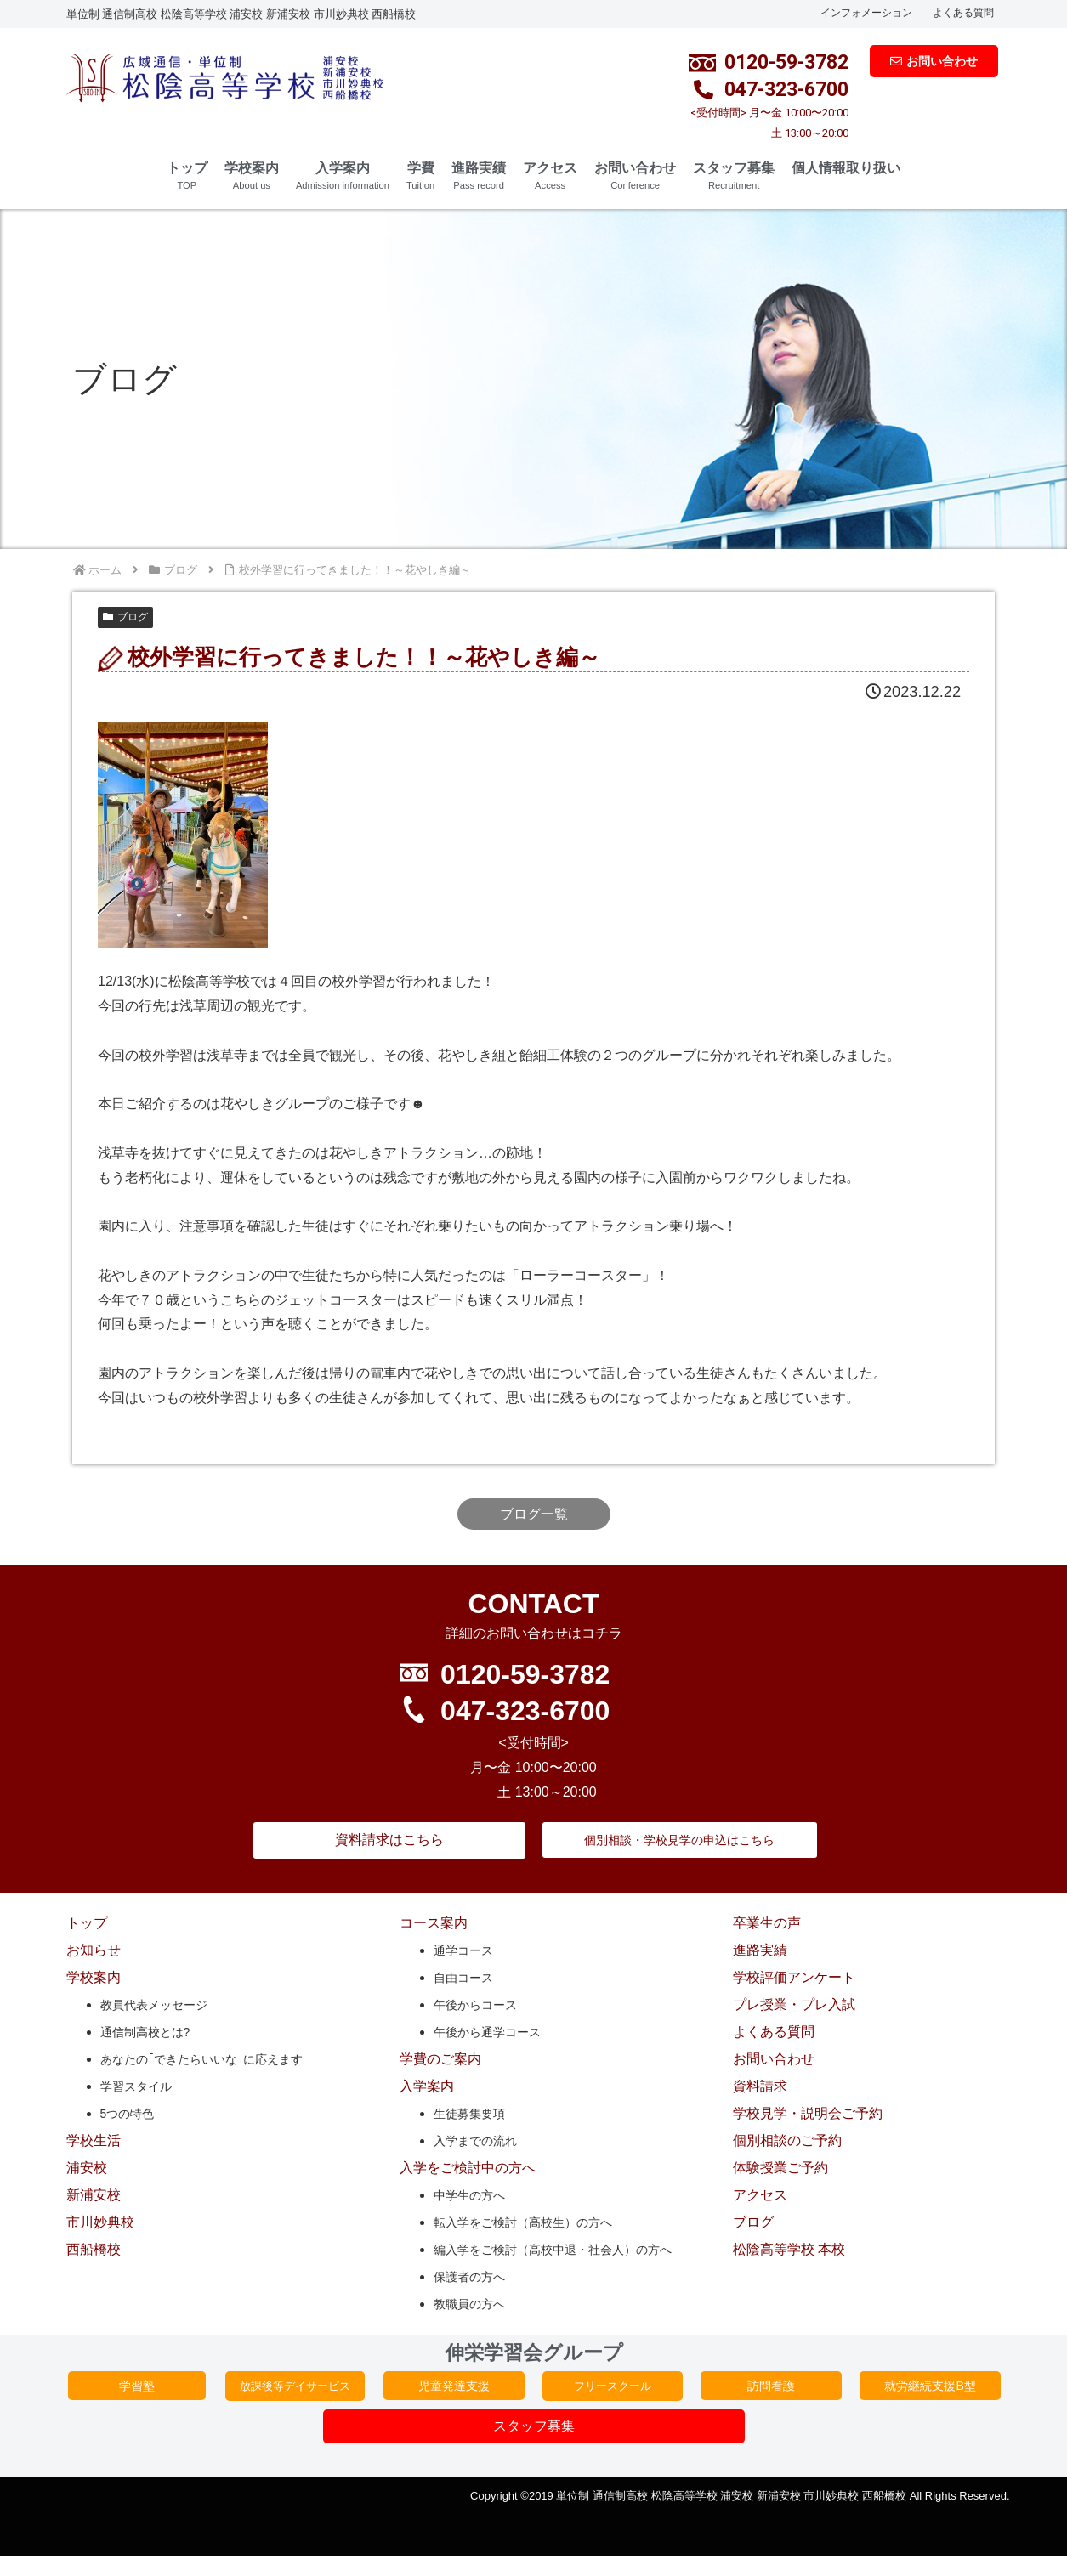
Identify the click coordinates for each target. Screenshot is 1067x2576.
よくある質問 (963, 13)
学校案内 (251, 175)
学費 (420, 175)
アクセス (550, 175)
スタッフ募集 (734, 175)
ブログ (125, 617)
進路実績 (478, 175)
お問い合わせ (635, 175)
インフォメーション (866, 13)
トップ (187, 175)
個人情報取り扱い (846, 168)
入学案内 (342, 175)
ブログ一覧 (534, 1514)
